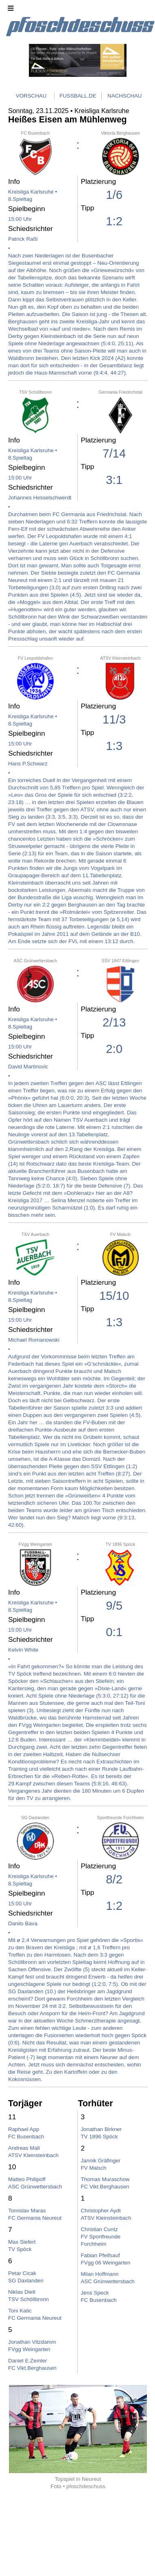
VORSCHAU (31, 96)
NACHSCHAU (124, 96)
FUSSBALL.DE (77, 96)
